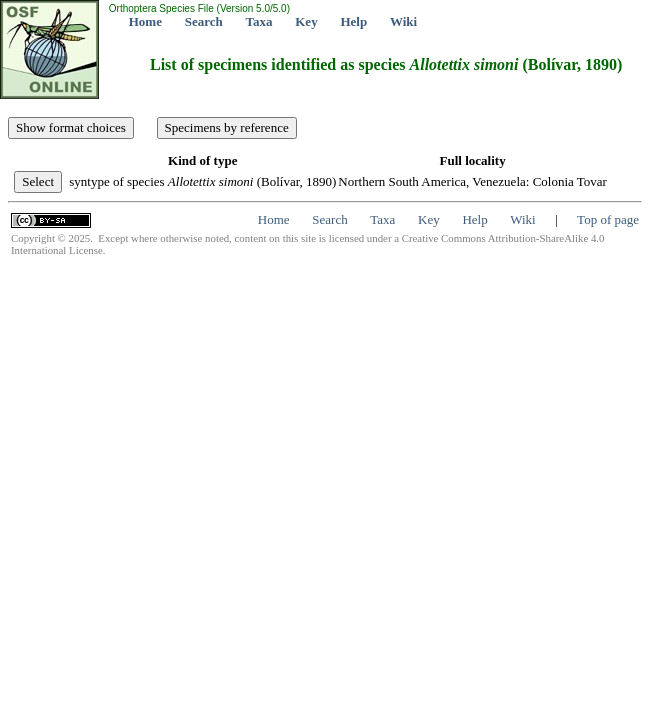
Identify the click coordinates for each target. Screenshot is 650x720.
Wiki (403, 21)
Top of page (608, 219)
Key (306, 21)
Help (353, 21)
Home (145, 21)
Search (204, 21)
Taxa (259, 21)
